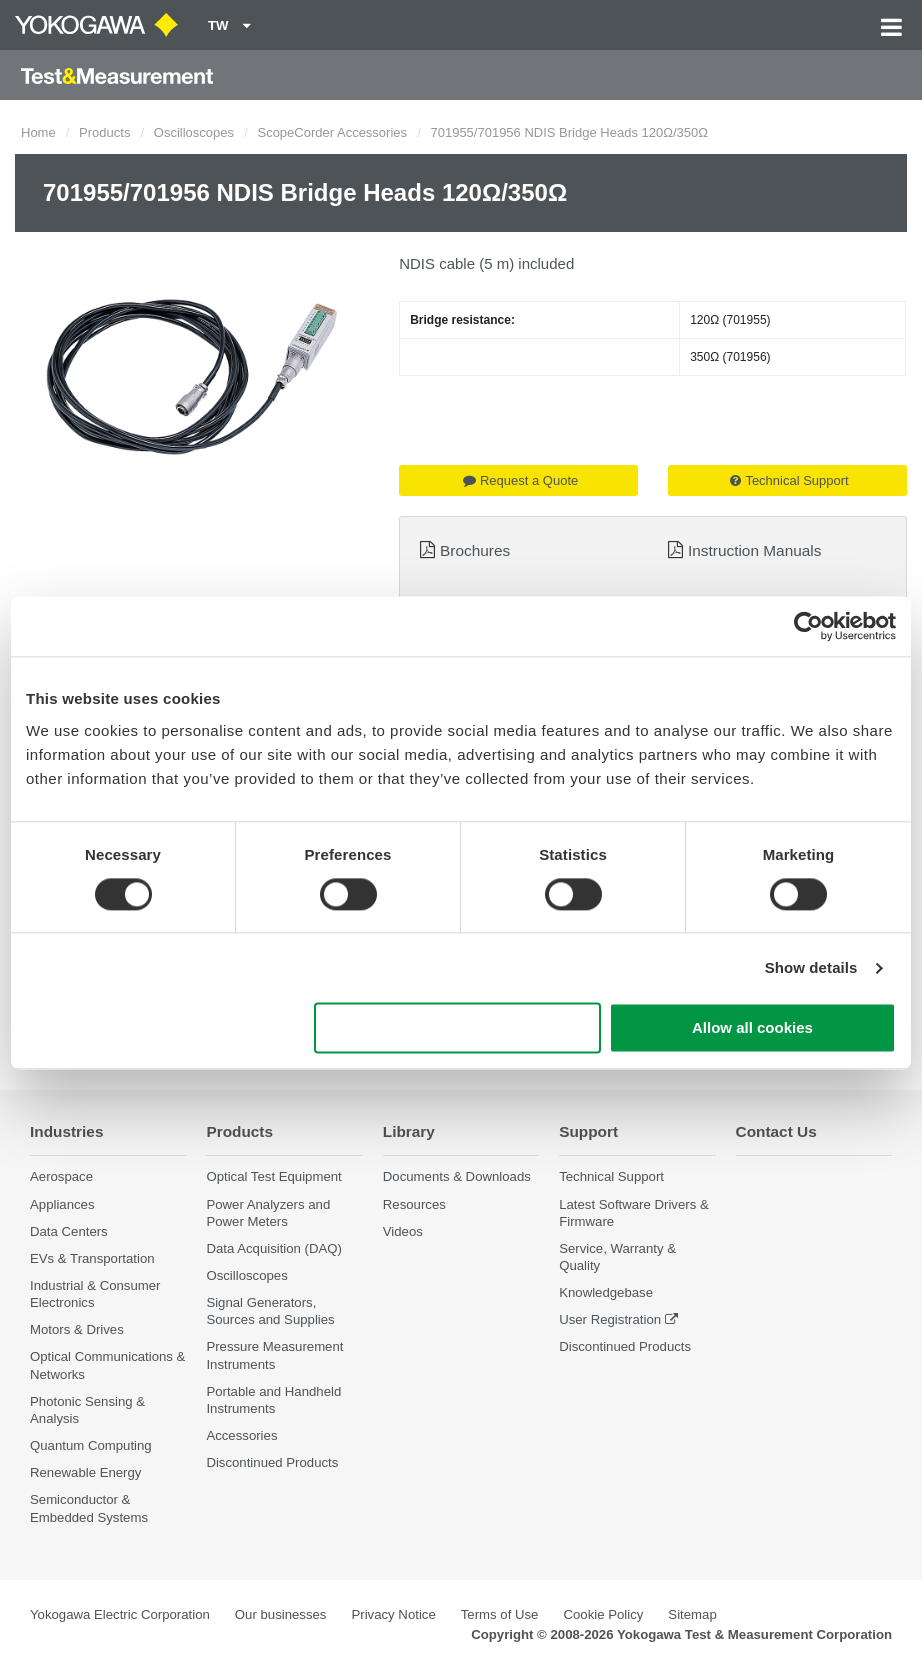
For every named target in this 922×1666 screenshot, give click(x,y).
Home (38, 132)
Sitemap (692, 1614)
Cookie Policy (603, 1614)
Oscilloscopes (194, 132)
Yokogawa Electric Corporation (120, 1614)
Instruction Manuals (754, 550)
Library (409, 1131)
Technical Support (789, 480)
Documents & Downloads (457, 1176)
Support (588, 1131)
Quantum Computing (91, 1445)
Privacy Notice (393, 1614)
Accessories (241, 1435)
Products (104, 132)
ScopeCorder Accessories (332, 132)
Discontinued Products (272, 1462)
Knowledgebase (606, 1292)
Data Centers (69, 1231)
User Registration (610, 1319)
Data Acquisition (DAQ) (274, 1248)
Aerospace (61, 1176)
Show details (811, 967)
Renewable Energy (85, 1472)
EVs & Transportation (92, 1258)
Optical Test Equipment (273, 1176)
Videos (403, 1231)
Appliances (62, 1204)
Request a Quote (520, 480)
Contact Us (776, 1131)
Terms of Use (500, 1614)
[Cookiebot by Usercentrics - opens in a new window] (808, 626)
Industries (67, 1131)
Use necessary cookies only (458, 1028)
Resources (414, 1204)
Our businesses (281, 1614)
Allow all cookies (752, 1028)
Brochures (475, 550)
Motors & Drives (77, 1329)
